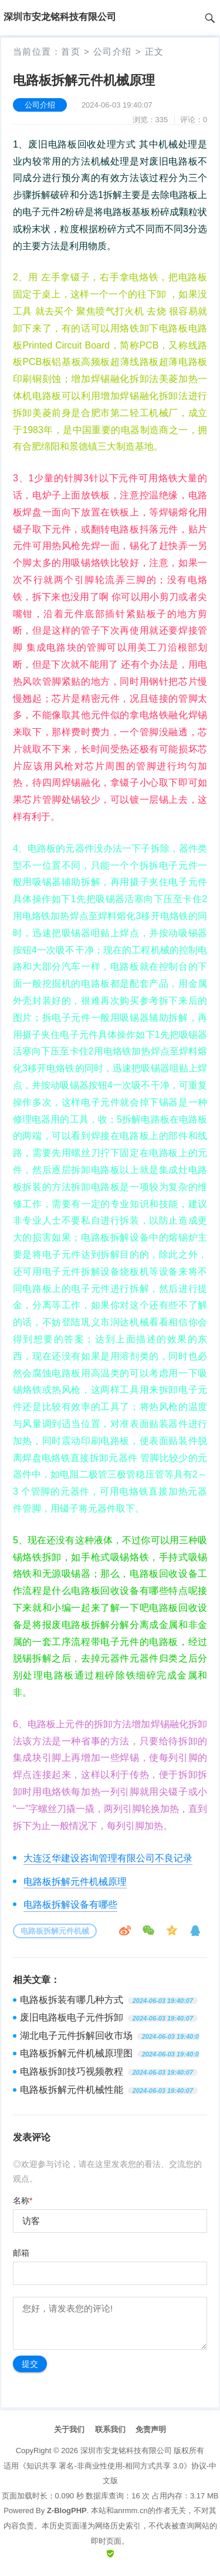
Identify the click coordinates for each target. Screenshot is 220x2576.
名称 (22, 2200)
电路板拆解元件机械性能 (71, 2090)
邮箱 (21, 2252)
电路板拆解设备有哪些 (70, 1905)
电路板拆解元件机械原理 (75, 1882)
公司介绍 (112, 51)
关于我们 (69, 2429)
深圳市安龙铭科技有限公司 (126, 2450)
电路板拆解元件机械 (55, 1931)
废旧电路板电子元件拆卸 (71, 2017)
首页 (70, 51)
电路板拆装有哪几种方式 (71, 2000)
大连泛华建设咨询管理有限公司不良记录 (107, 1858)
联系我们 (110, 2429)
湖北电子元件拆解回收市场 (76, 2036)
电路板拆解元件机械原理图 (76, 2053)
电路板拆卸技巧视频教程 (71, 2071)
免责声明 (151, 2429)
